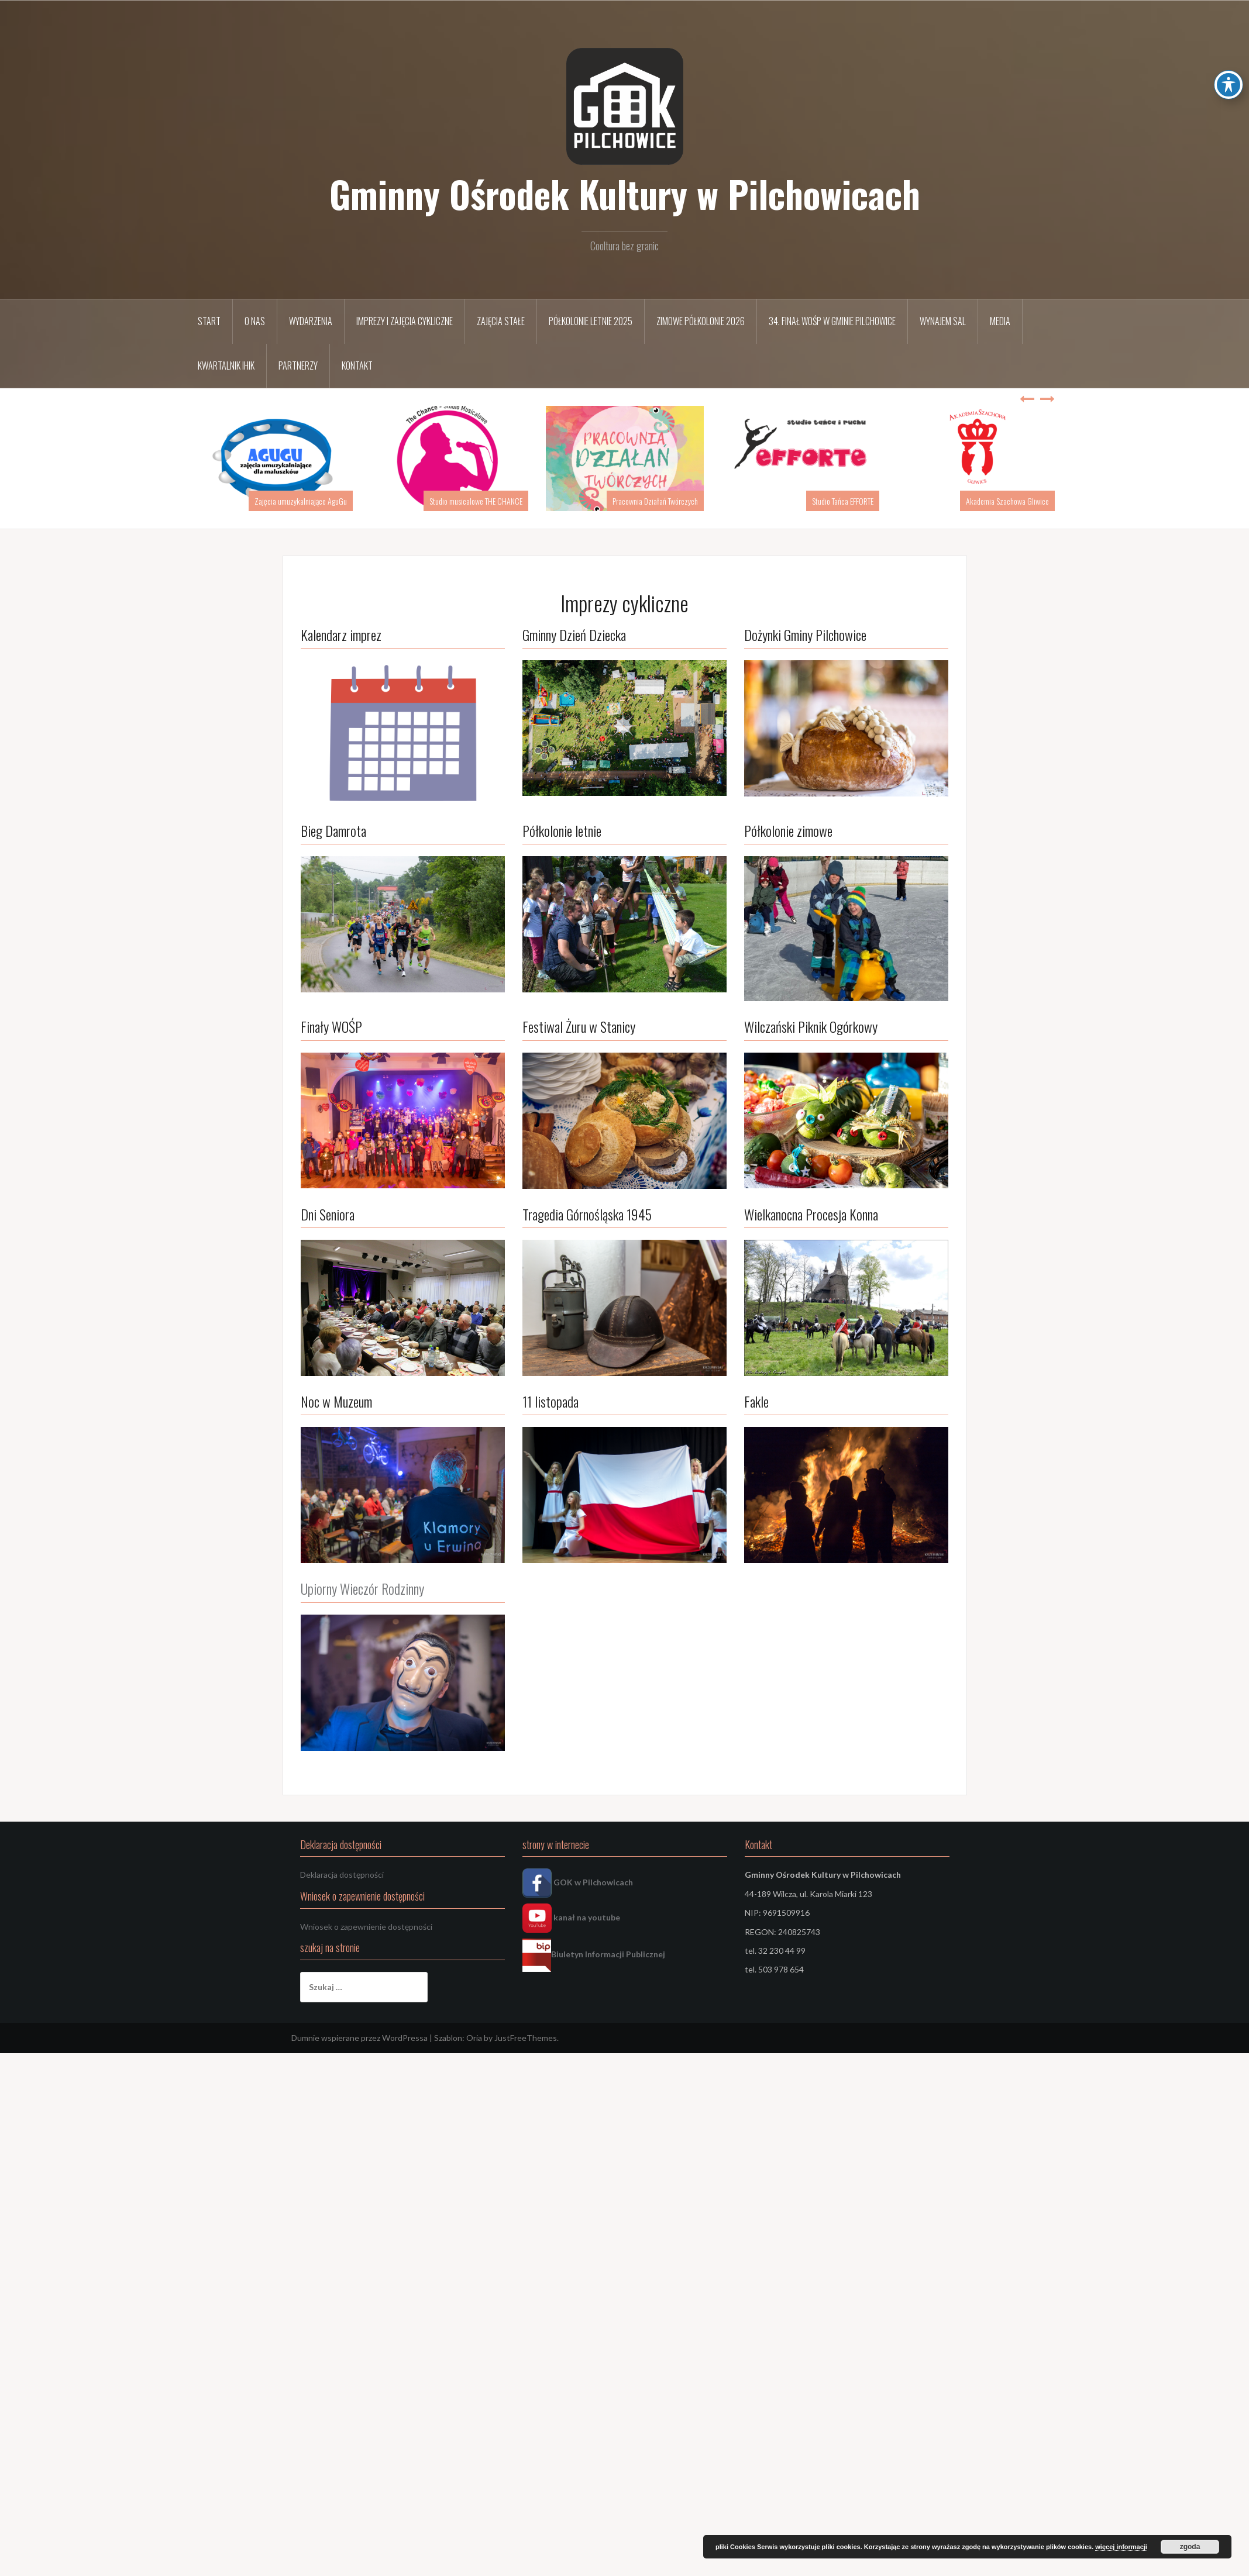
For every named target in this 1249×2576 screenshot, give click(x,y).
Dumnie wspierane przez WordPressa (359, 2038)
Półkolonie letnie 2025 (590, 321)
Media (1000, 321)
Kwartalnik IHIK (226, 365)
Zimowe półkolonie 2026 (700, 321)
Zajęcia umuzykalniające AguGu (300, 501)
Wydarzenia (310, 321)
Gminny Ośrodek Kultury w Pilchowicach (624, 193)
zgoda (1190, 2547)
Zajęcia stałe (501, 321)
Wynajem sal (943, 321)
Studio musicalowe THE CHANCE (475, 501)
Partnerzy (298, 365)
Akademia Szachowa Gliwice (1007, 501)
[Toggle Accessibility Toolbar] (1228, 85)
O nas (255, 321)
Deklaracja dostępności (342, 1875)
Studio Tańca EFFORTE (842, 501)
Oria (474, 2038)
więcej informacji (1121, 2546)
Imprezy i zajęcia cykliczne (404, 321)
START (209, 321)
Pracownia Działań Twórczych (655, 501)
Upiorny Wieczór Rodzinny (362, 1588)
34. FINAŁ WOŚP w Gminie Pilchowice (832, 321)
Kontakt (357, 365)
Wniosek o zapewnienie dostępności (366, 1927)
